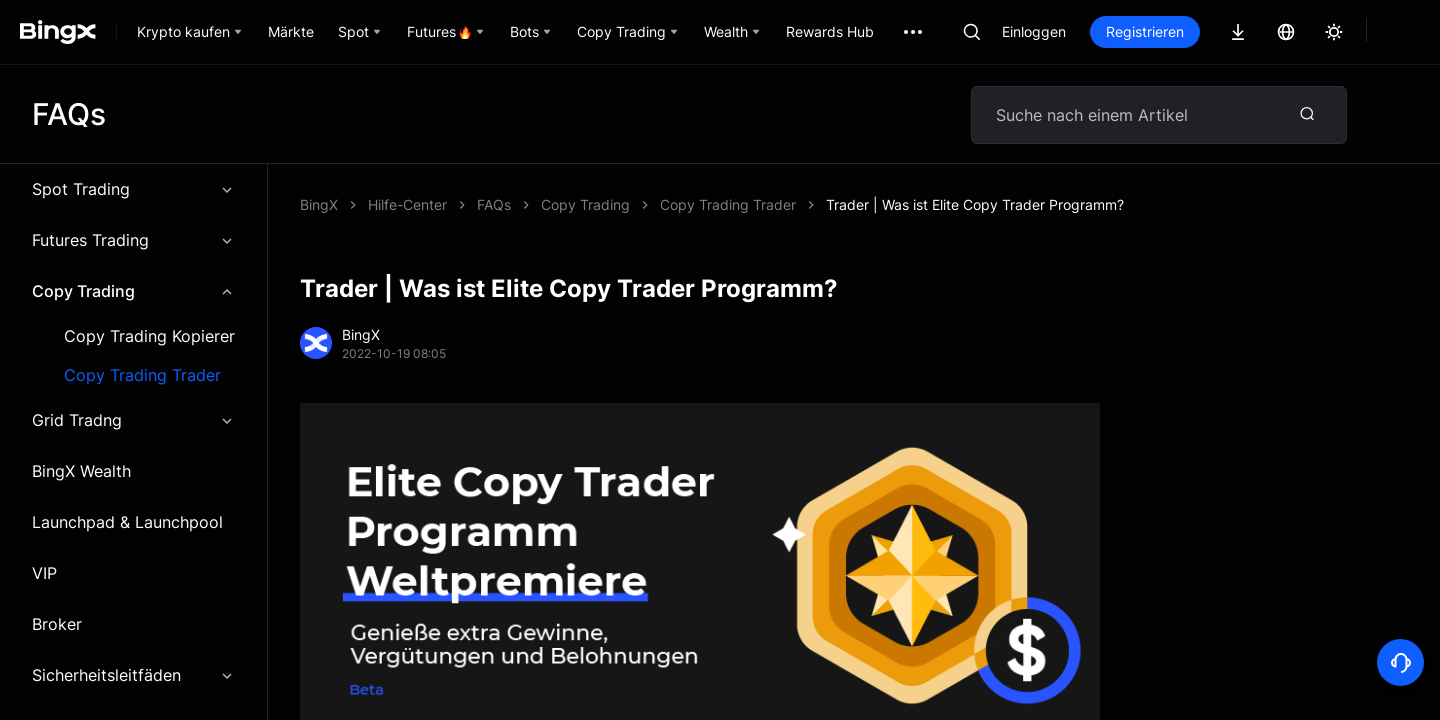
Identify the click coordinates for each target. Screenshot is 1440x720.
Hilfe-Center (407, 204)
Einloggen (1034, 31)
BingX (319, 204)
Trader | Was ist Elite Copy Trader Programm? (626, 204)
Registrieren (1145, 31)
